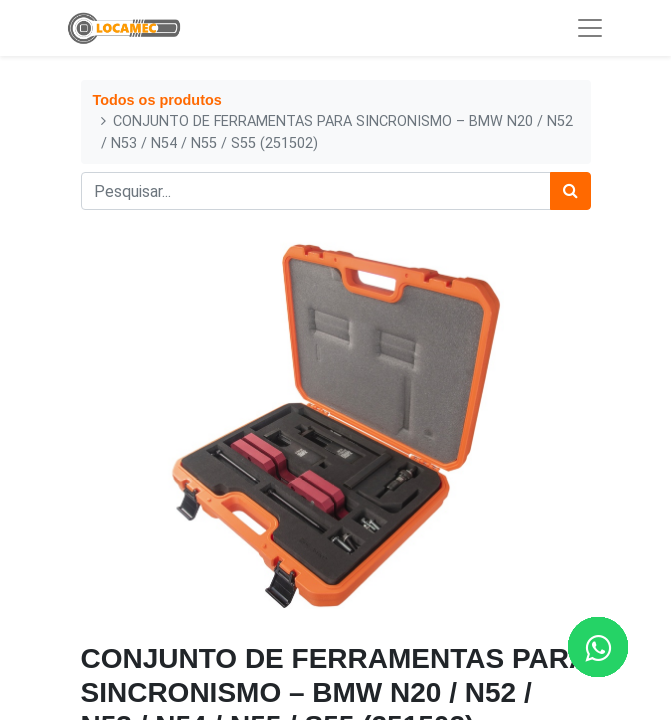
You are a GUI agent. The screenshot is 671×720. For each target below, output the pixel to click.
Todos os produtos (157, 100)
